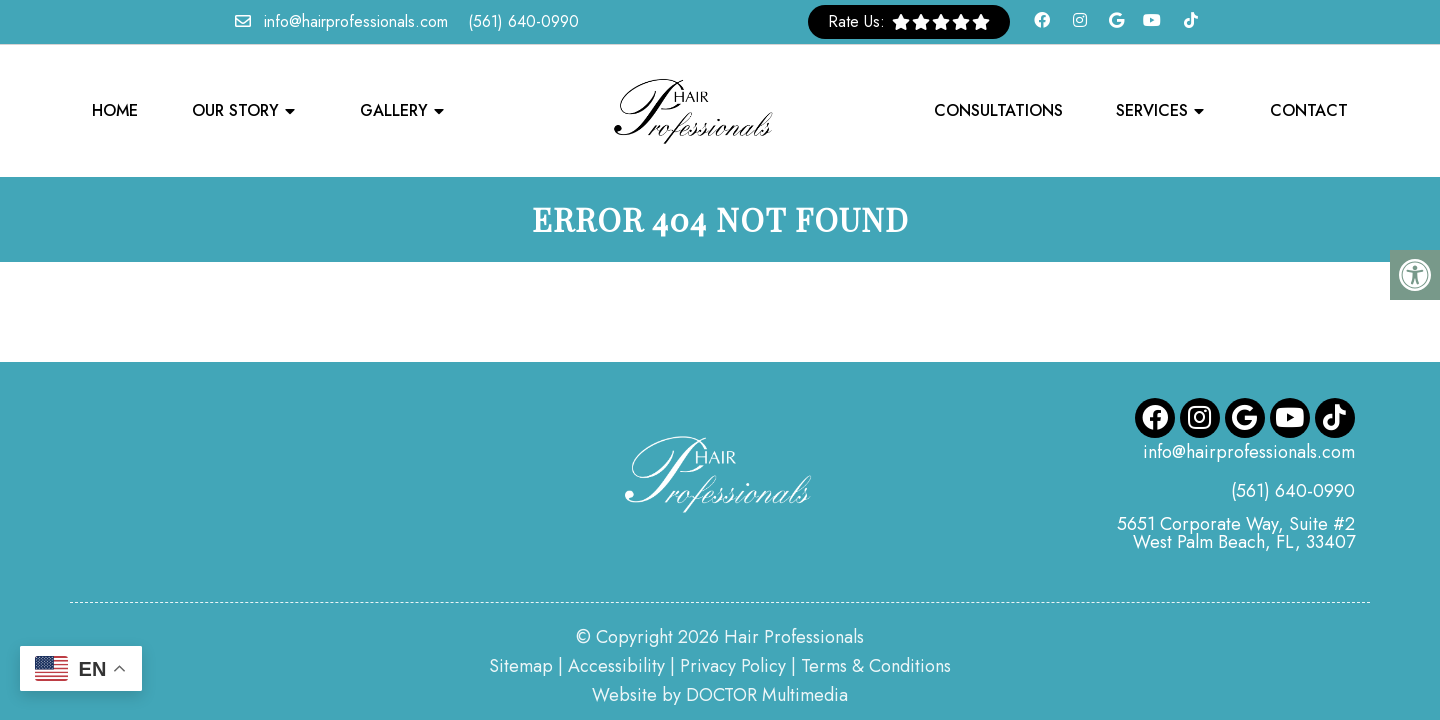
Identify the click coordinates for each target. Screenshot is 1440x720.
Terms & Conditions (876, 619)
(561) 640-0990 (523, 21)
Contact (1309, 110)
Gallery (394, 110)
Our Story (235, 110)
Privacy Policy (733, 619)
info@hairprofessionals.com (356, 21)
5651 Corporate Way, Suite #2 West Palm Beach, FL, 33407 (1236, 486)
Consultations (998, 110)
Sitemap (521, 619)
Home (115, 110)
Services (1152, 110)
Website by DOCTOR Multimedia (720, 648)
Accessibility (616, 619)
